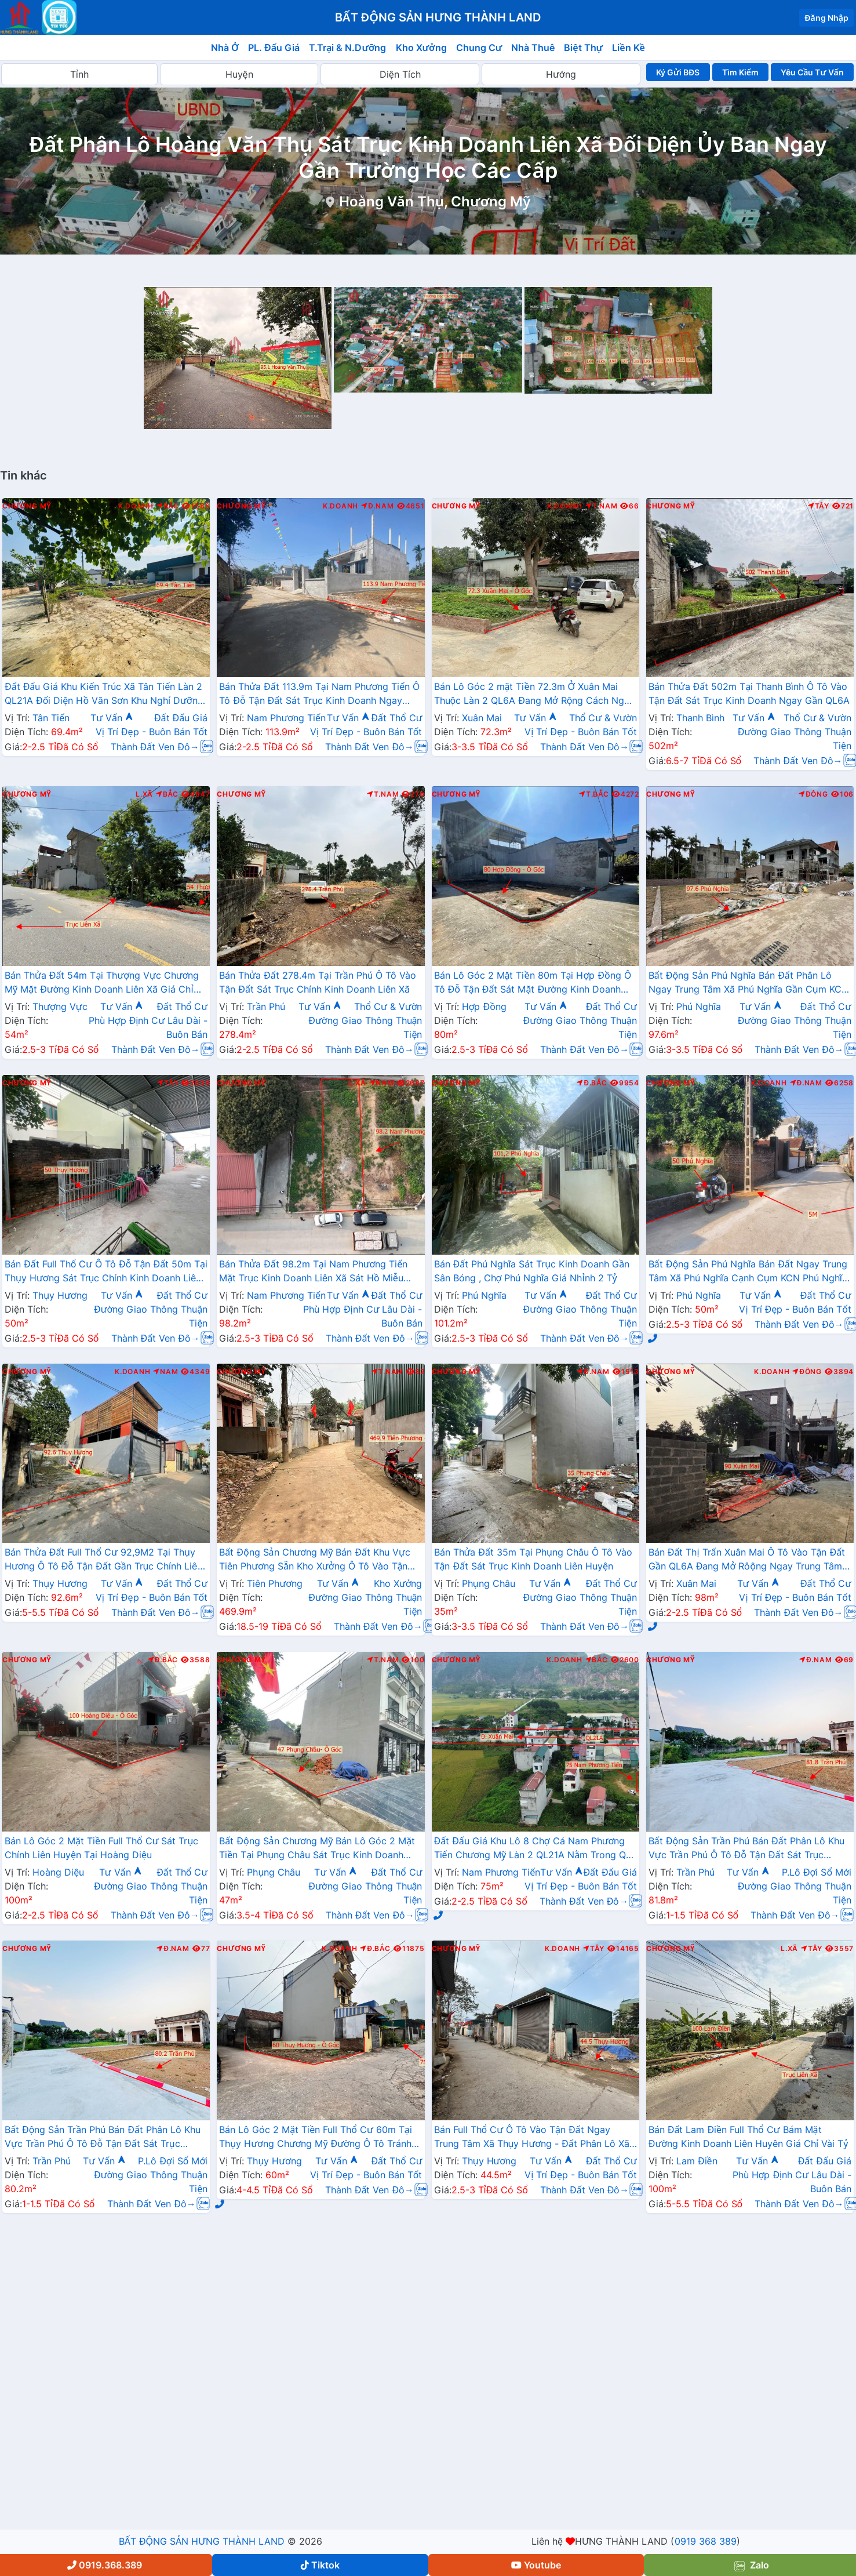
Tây (818, 506)
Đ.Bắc (592, 1083)
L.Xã (144, 794)
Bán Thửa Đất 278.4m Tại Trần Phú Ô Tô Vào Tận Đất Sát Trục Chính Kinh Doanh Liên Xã (317, 982)
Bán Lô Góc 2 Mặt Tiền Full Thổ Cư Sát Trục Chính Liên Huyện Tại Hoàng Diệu (101, 1848)
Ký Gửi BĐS (678, 72)
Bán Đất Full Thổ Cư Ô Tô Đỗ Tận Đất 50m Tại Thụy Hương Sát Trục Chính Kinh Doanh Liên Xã (106, 1272)
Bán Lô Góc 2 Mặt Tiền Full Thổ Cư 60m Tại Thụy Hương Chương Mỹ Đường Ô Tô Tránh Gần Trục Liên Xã (315, 2138)
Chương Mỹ (27, 506)
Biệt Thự (583, 47)
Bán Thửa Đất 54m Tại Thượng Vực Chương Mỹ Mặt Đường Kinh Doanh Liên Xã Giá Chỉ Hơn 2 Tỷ (102, 983)
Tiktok (320, 2565)
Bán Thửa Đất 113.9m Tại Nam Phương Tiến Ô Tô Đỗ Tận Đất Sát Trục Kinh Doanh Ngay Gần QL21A (319, 695)
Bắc (167, 506)
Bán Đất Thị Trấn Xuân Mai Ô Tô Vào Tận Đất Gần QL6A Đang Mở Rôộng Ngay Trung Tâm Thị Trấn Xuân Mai (747, 1560)
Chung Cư (479, 47)
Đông (813, 794)
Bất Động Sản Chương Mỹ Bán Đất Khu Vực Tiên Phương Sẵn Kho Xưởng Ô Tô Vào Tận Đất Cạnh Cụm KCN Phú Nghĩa (314, 1560)
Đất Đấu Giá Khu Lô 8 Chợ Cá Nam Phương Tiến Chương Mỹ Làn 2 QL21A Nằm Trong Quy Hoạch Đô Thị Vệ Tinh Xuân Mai (535, 1849)
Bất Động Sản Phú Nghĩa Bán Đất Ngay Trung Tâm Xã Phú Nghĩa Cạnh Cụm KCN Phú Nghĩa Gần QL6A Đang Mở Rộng (748, 1272)
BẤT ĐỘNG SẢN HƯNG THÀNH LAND (202, 2541)
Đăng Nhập (826, 18)
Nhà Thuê (533, 47)
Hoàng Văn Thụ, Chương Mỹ (435, 201)
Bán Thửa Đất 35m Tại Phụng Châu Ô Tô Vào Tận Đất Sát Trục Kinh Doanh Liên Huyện (533, 1559)
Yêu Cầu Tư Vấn (812, 72)
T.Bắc (594, 794)
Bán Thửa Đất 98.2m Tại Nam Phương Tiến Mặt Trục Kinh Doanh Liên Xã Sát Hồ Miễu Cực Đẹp (313, 1272)
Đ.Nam (377, 506)
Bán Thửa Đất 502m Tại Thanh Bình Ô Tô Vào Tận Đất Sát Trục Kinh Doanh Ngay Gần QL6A (749, 693)
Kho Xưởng (421, 47)
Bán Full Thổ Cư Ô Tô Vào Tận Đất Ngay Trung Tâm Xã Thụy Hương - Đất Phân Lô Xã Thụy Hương (531, 2138)
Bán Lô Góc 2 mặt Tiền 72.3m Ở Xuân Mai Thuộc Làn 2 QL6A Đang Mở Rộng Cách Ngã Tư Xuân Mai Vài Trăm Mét (532, 695)
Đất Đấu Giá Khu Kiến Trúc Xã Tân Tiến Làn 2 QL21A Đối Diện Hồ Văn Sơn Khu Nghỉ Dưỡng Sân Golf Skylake (104, 695)
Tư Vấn (111, 718)
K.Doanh (136, 506)
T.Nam (601, 506)
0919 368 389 (706, 2541)
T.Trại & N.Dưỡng (347, 47)
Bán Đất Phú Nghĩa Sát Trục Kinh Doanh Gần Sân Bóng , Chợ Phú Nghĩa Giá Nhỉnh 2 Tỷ (532, 1271)
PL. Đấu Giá (274, 47)
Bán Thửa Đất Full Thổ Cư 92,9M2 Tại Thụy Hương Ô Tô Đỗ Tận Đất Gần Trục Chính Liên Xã (104, 1560)
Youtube (536, 2565)
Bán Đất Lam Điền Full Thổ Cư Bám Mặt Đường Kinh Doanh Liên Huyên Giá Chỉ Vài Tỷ (748, 2136)
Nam (381, 1083)
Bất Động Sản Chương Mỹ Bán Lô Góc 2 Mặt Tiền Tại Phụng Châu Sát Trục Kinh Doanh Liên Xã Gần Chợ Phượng (317, 1849)
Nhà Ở (225, 47)
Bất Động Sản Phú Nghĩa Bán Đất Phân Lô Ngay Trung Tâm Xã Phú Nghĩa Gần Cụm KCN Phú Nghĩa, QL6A (748, 983)
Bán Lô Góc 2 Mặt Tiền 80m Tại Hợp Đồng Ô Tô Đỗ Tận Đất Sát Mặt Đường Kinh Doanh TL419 (532, 983)
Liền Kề (628, 47)
